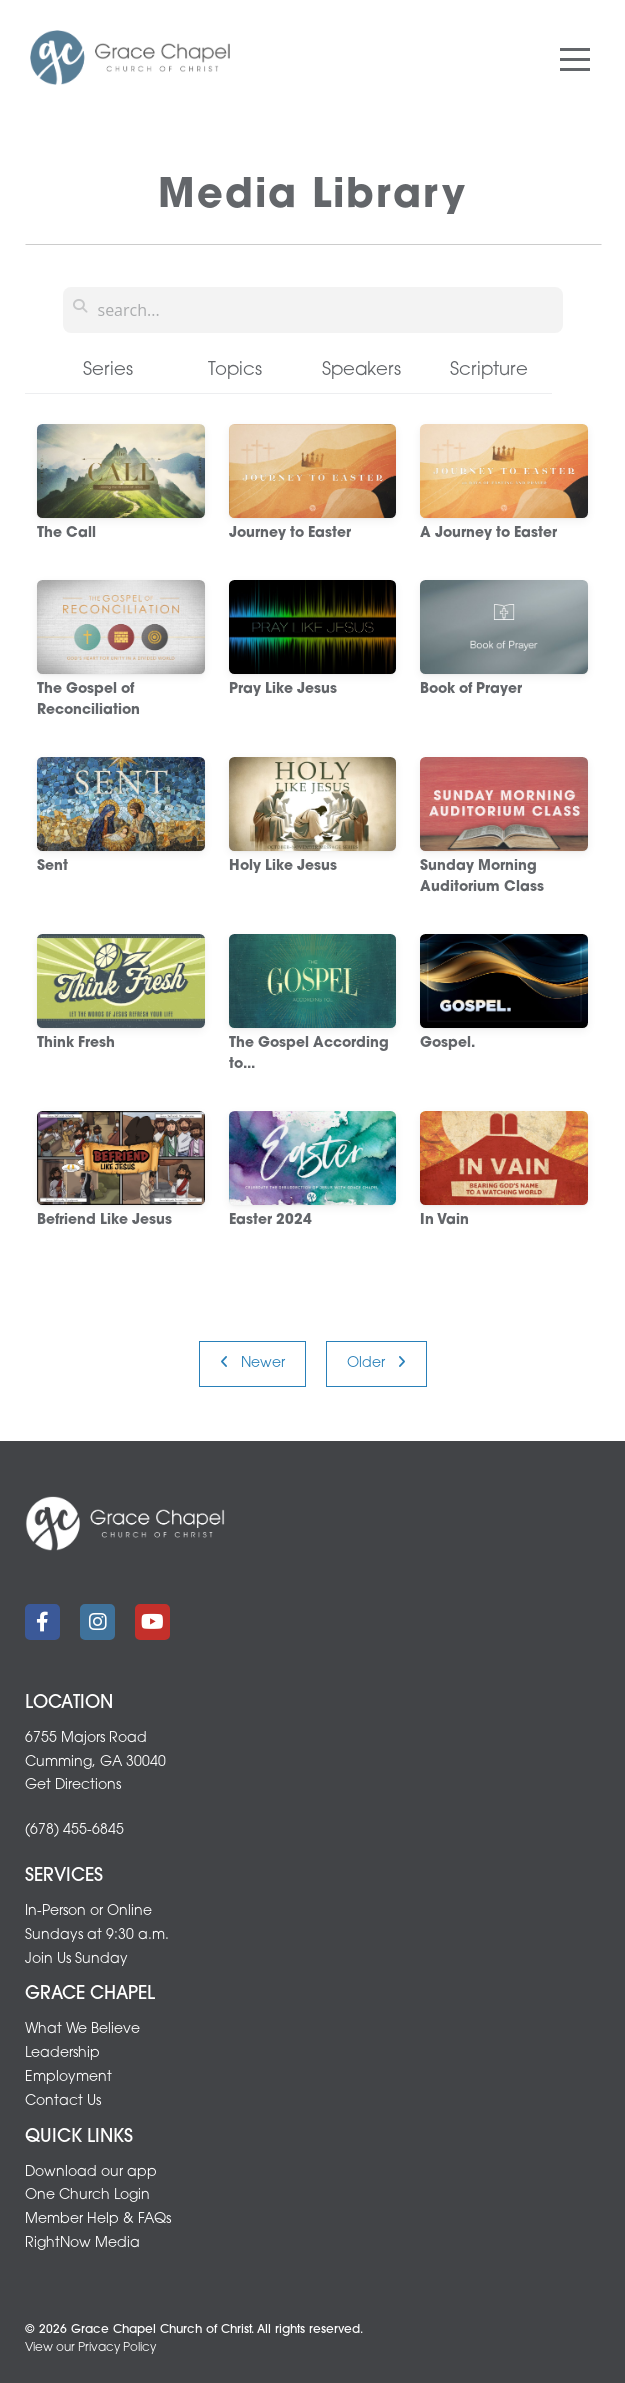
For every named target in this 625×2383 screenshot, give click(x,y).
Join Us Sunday (76, 1959)
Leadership (62, 2053)
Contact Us (63, 2101)
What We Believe (82, 2029)
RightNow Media (82, 2243)
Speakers (361, 370)
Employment (68, 2077)
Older (376, 1363)
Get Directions (73, 1785)
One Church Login (87, 2195)
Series (108, 370)
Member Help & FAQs (98, 2219)
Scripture (489, 370)
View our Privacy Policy (90, 2348)
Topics (235, 370)
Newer (252, 1363)
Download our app (91, 2172)
